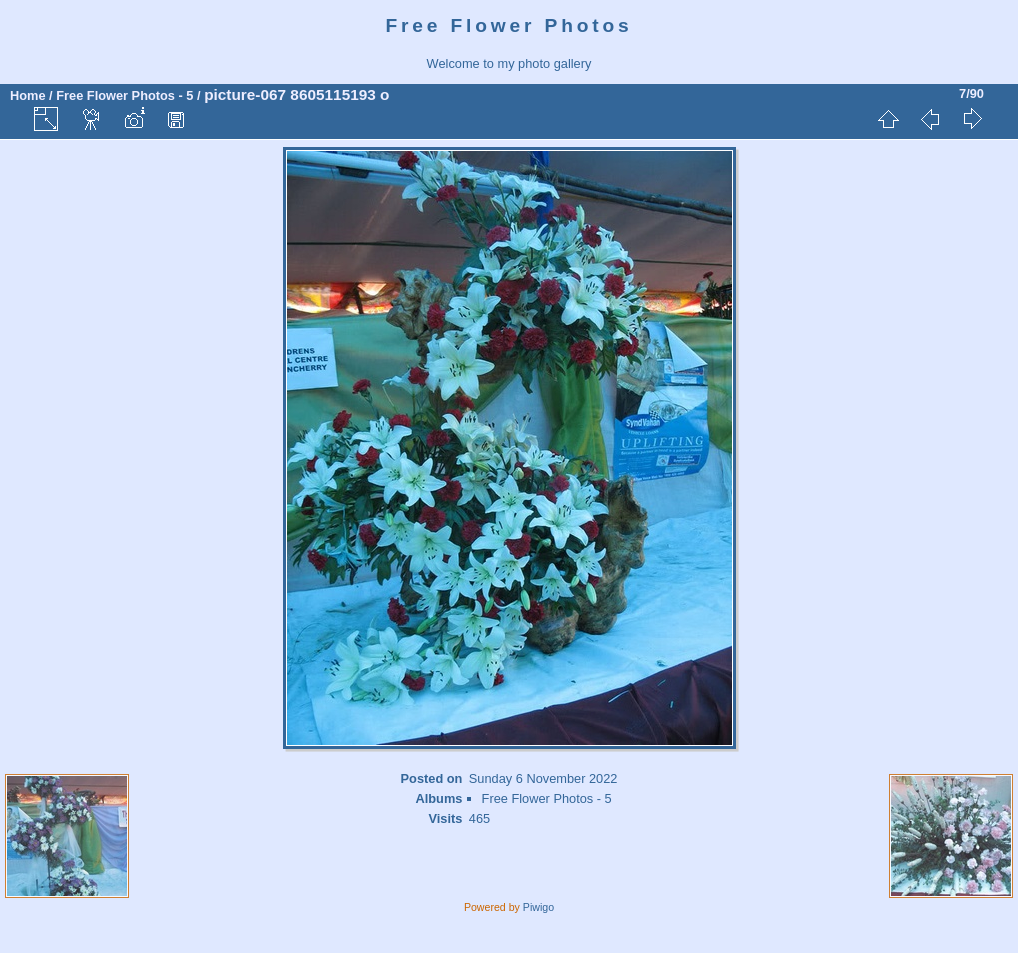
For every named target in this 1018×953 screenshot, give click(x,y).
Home (28, 95)
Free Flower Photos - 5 (124, 95)
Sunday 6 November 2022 (543, 778)
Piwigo (538, 907)
